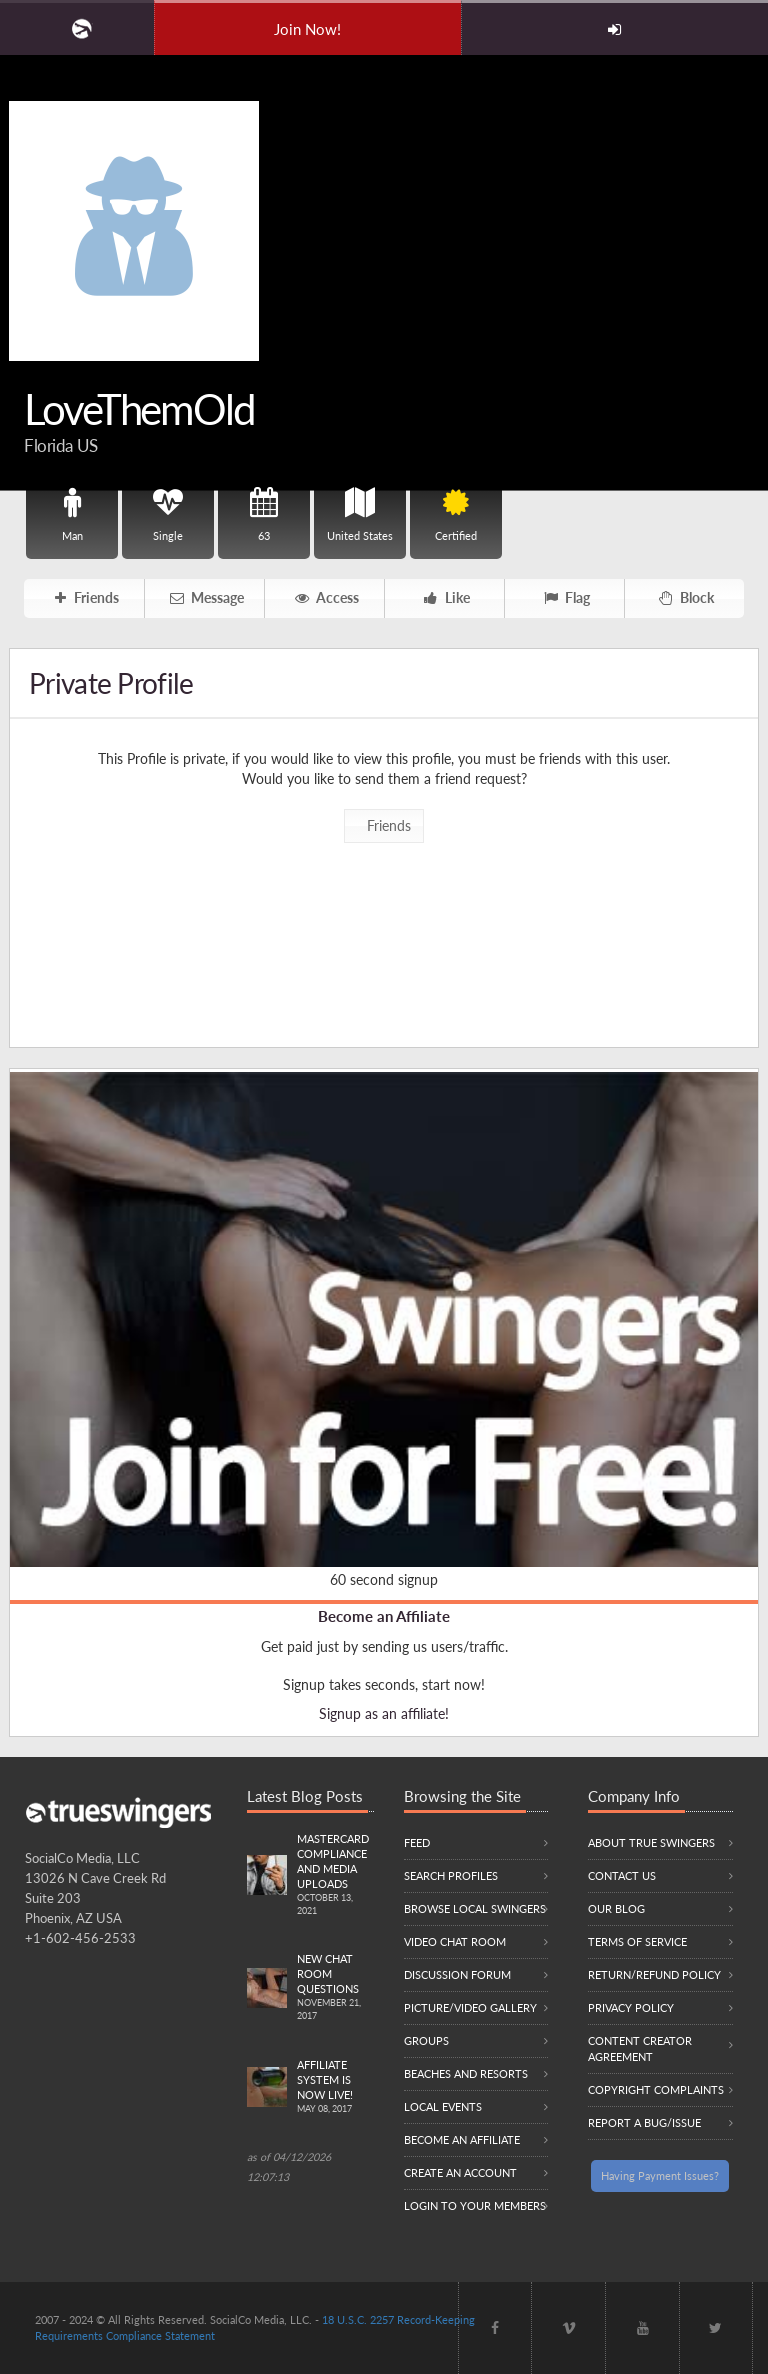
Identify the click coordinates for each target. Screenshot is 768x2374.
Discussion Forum (457, 1974)
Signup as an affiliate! (384, 1713)
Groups (426, 2040)
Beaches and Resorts (466, 2073)
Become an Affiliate (384, 1616)
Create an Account (460, 2172)
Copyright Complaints (656, 2089)
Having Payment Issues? (660, 2175)
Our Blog (616, 1908)
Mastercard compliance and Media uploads (335, 1875)
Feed (417, 1842)
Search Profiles (451, 1875)
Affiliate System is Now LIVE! (335, 2087)
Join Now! (307, 29)
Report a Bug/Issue (644, 2122)
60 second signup (384, 1579)
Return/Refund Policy (654, 1974)
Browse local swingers (475, 1908)
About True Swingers (651, 1842)
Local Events (443, 2106)
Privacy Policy (631, 2007)
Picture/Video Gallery (470, 2007)
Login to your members (475, 2205)
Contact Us (622, 1875)
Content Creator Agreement (640, 2048)
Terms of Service (637, 1941)
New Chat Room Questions (335, 1987)
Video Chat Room (455, 1941)
